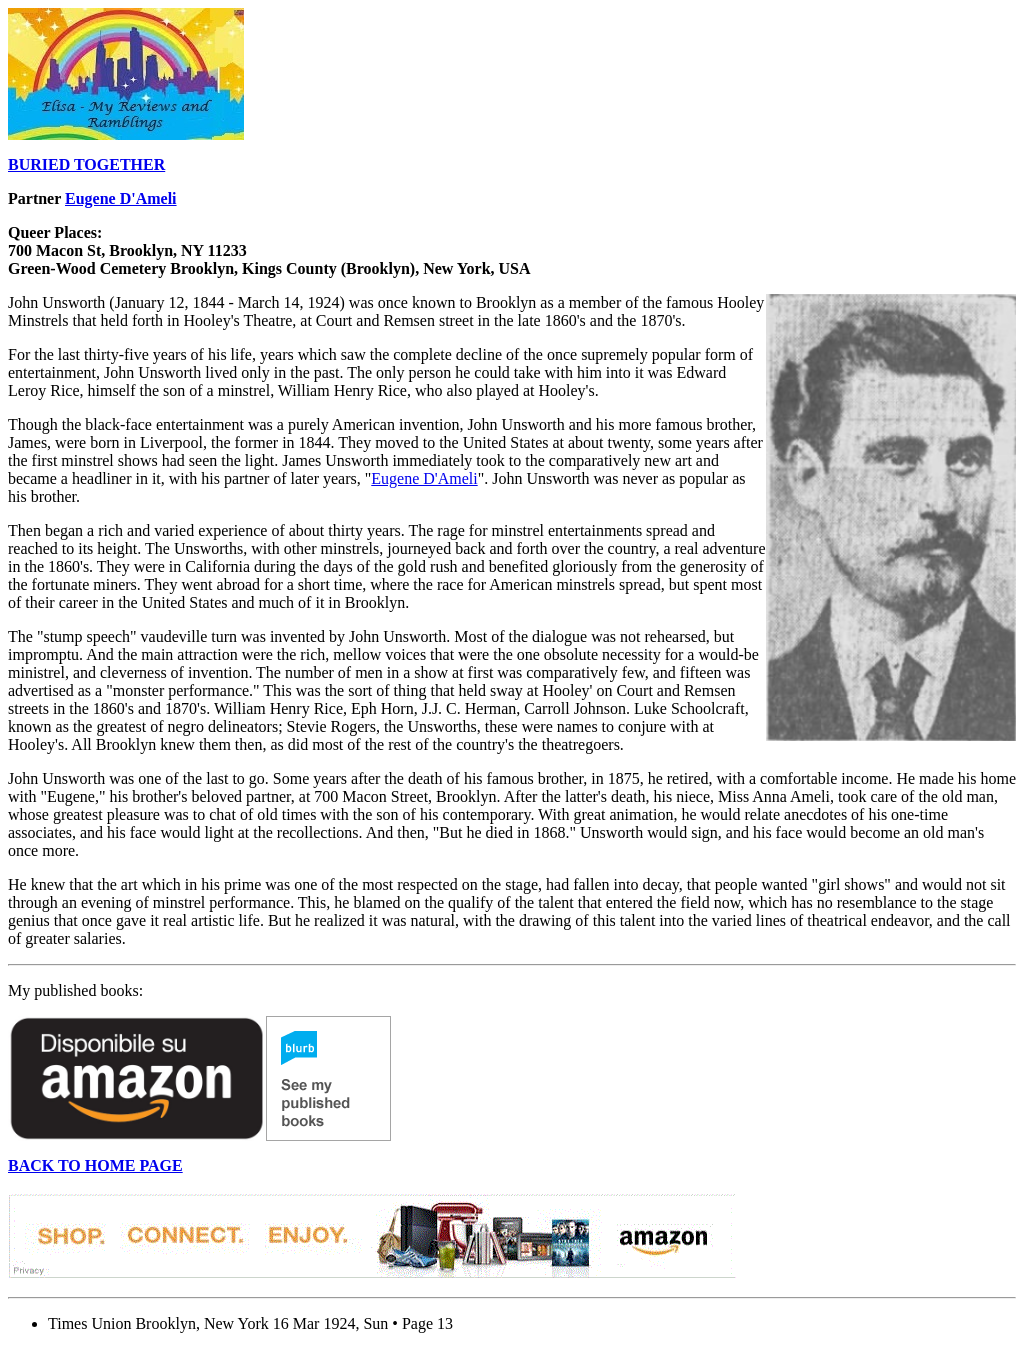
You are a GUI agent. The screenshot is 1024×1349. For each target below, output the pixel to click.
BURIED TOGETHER (86, 164)
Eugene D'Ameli (121, 198)
